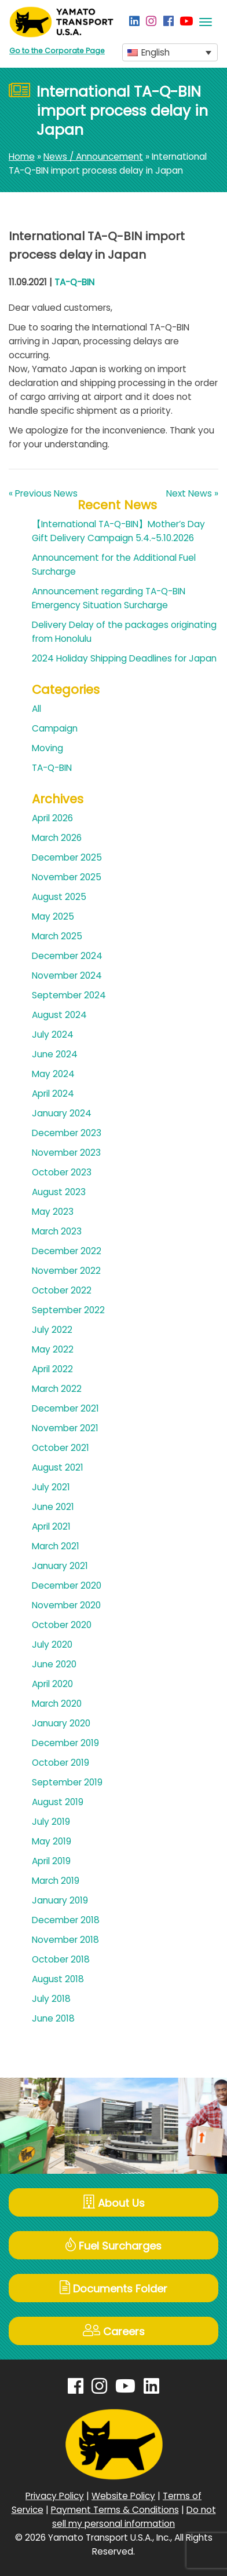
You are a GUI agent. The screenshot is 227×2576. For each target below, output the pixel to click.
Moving (47, 748)
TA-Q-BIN (74, 282)
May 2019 (51, 1841)
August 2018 (58, 1979)
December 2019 (65, 1743)
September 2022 (68, 1310)
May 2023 (53, 1212)
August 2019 (57, 1802)
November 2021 (65, 1428)
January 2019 (60, 1900)
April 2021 (51, 1526)
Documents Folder (113, 2288)
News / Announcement (93, 156)
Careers (114, 2331)
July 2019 (51, 1822)
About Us (114, 2202)
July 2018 (51, 1999)
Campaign (55, 728)
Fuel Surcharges (113, 2245)
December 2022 (66, 1251)
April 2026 (52, 818)
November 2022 (66, 1271)
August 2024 (59, 1015)
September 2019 (67, 1782)
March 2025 (57, 936)
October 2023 (61, 1172)
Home (22, 156)
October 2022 (61, 1290)
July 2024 (53, 1034)
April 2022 (52, 1369)
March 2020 (57, 1703)
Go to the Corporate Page (57, 51)
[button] (170, 52)
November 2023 (66, 1152)
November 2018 (65, 1940)
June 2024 (55, 1054)
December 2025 (67, 857)
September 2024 (69, 995)
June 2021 (53, 1507)
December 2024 (67, 956)
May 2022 (53, 1349)
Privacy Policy (54, 2496)
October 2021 (60, 1448)
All (36, 709)
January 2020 (61, 1723)
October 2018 (61, 1959)
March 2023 (57, 1231)
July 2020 (52, 1644)
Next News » (192, 493)
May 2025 (53, 916)
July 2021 (51, 1487)
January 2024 (61, 1113)
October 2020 (61, 1625)
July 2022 (52, 1330)
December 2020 (66, 1585)
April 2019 (51, 1861)
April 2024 (53, 1093)
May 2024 (53, 1074)
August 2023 (59, 1192)
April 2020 (52, 1684)
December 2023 (66, 1133)
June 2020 (54, 1664)
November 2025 (66, 877)
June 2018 (53, 2018)
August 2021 (57, 1467)
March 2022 (57, 1389)
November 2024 (67, 975)
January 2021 (60, 1566)
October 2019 (60, 1762)
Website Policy (123, 2496)
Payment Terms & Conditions (115, 2510)
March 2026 (57, 838)
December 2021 (65, 1408)
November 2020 (66, 1605)
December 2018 (66, 1920)
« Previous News (43, 493)
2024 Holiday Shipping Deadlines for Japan (124, 658)
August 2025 (59, 897)
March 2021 (55, 1546)
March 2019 (55, 1881)
